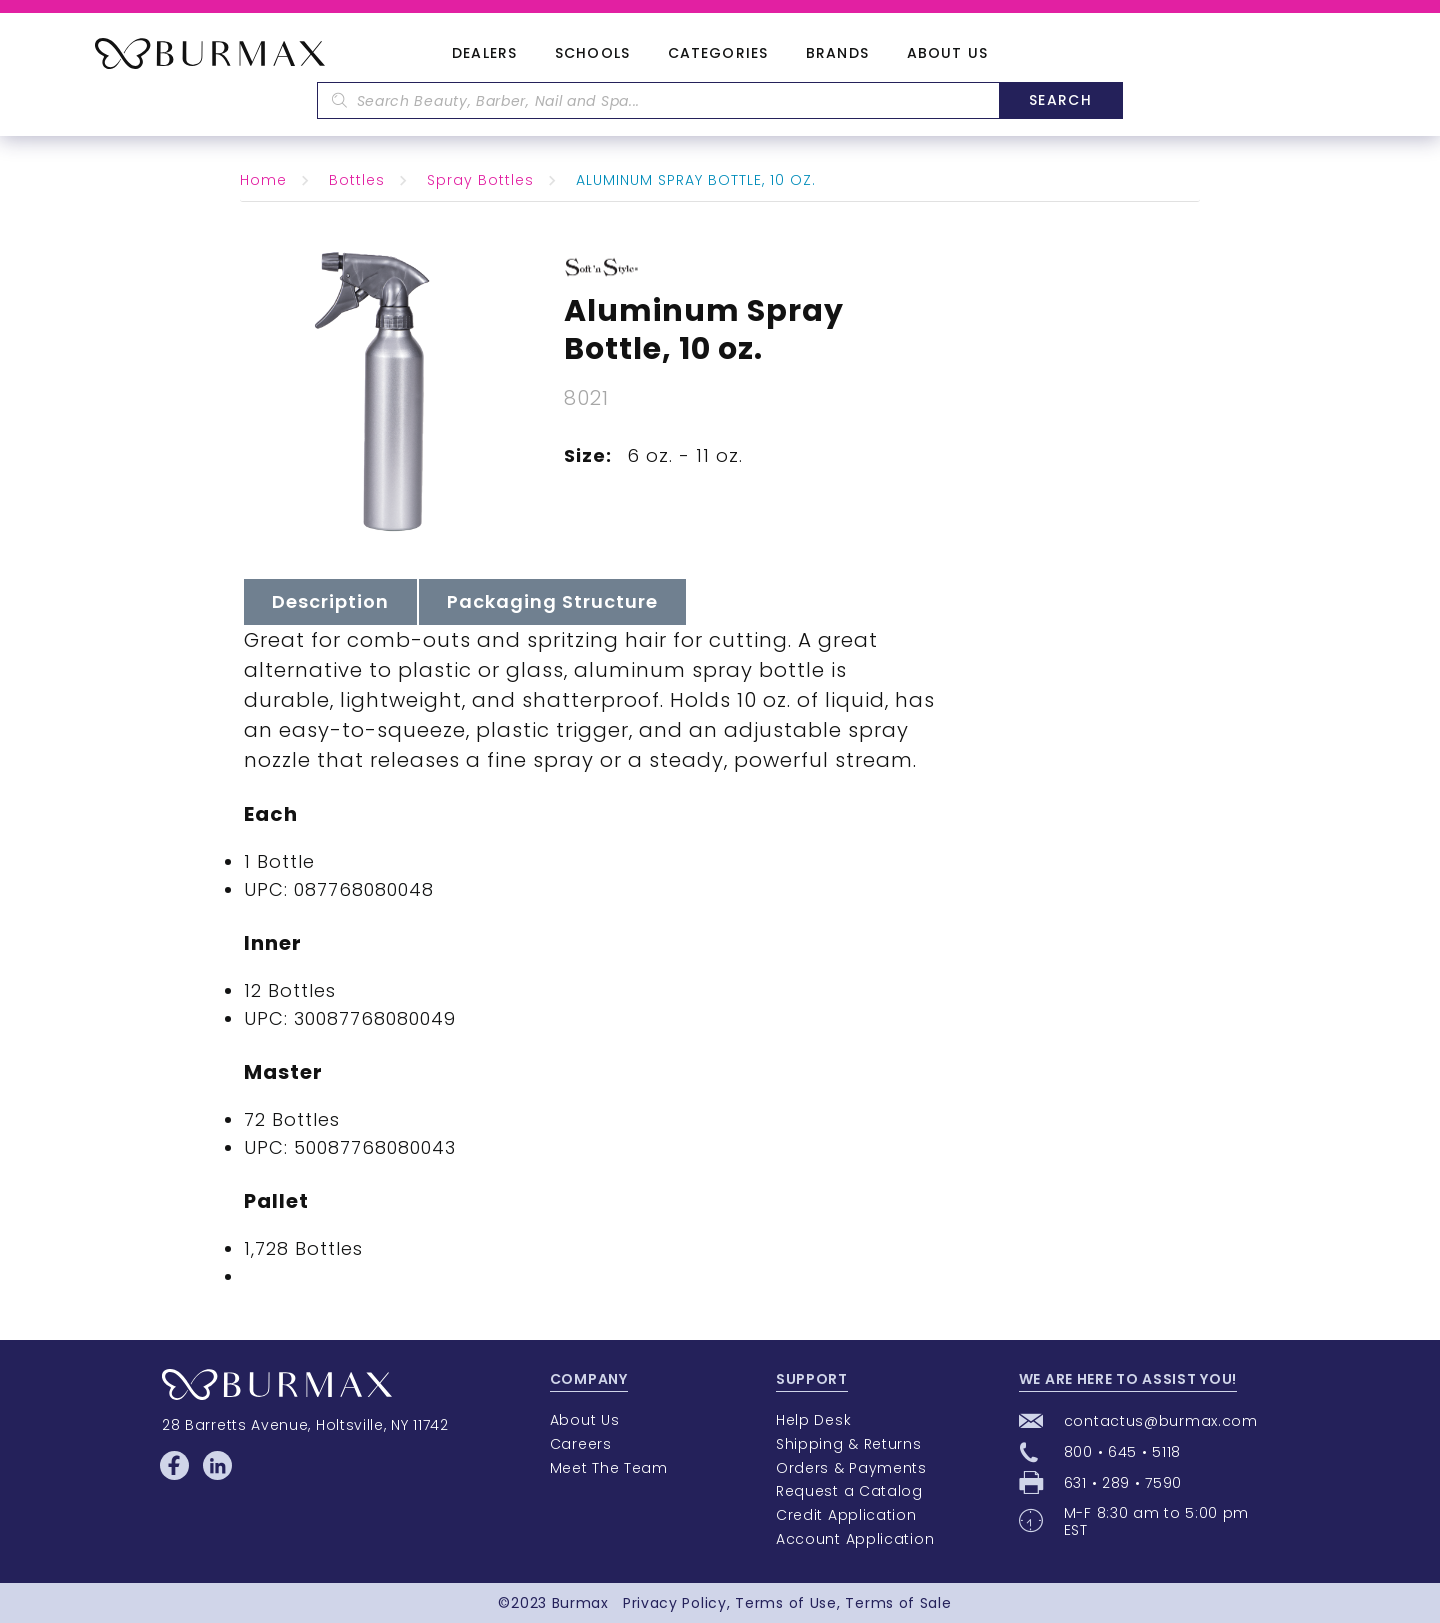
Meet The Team (609, 1468)
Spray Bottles (480, 180)
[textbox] (658, 100)
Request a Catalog (849, 1491)
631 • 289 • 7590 (1123, 1483)
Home (263, 180)
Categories (718, 54)
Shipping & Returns (849, 1444)
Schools (592, 54)
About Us (947, 54)
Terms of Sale (898, 1603)
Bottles (357, 180)
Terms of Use (785, 1603)
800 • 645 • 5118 (1122, 1452)
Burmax (580, 1603)
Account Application (855, 1539)
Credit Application (846, 1515)
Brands (837, 54)
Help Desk (813, 1420)
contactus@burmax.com (1161, 1421)
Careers (581, 1444)
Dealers (484, 54)
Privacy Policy (675, 1603)
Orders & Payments (851, 1468)
